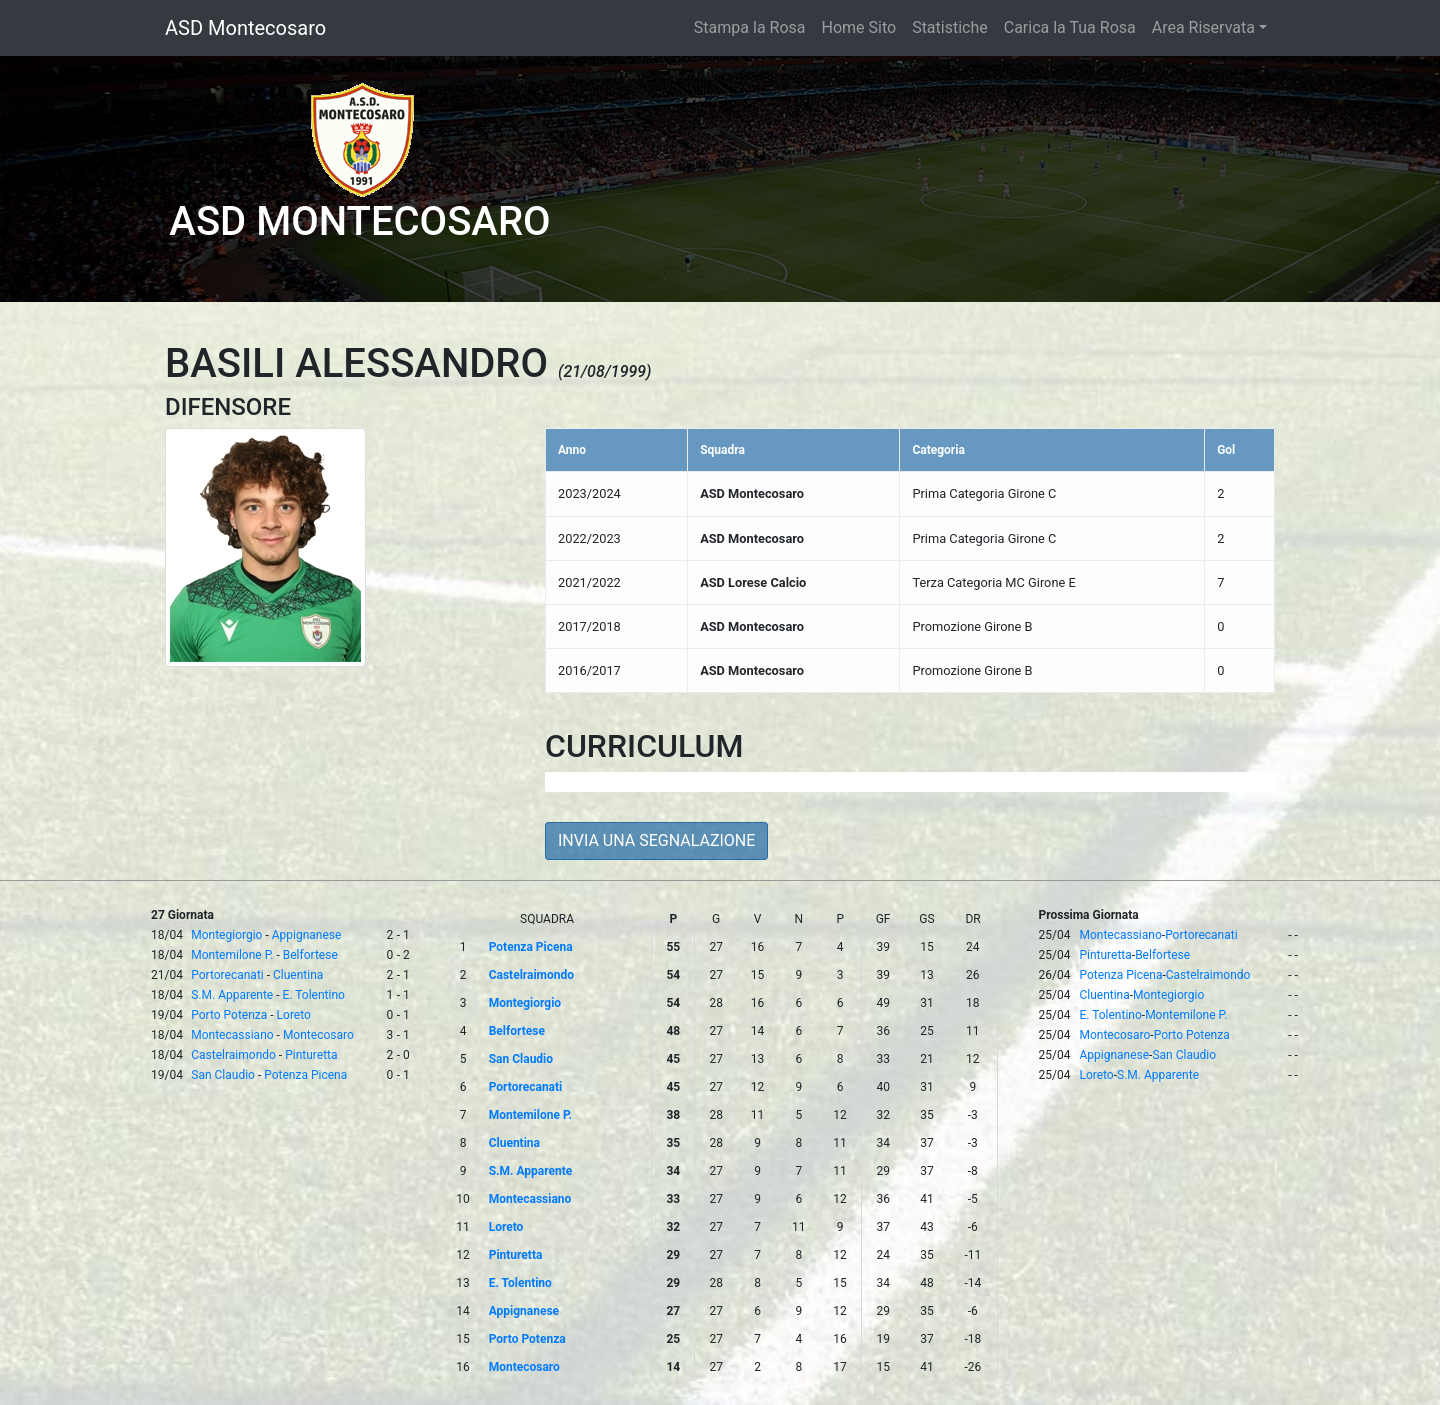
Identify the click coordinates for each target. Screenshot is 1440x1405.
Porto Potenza (229, 1015)
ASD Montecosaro (245, 28)
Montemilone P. (232, 955)
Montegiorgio (226, 935)
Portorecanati (227, 975)
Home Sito (859, 27)
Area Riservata (1203, 27)
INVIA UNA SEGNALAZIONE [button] (656, 840)
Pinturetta (311, 1055)
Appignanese (307, 935)
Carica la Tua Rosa (1070, 27)
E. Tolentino (314, 995)
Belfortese (310, 955)
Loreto (294, 1015)
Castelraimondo (233, 1055)
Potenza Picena (305, 1075)
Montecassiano (232, 1035)
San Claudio (223, 1075)
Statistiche (950, 27)
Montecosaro (318, 1035)
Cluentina (298, 975)
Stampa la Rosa (750, 27)
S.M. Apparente (232, 995)
